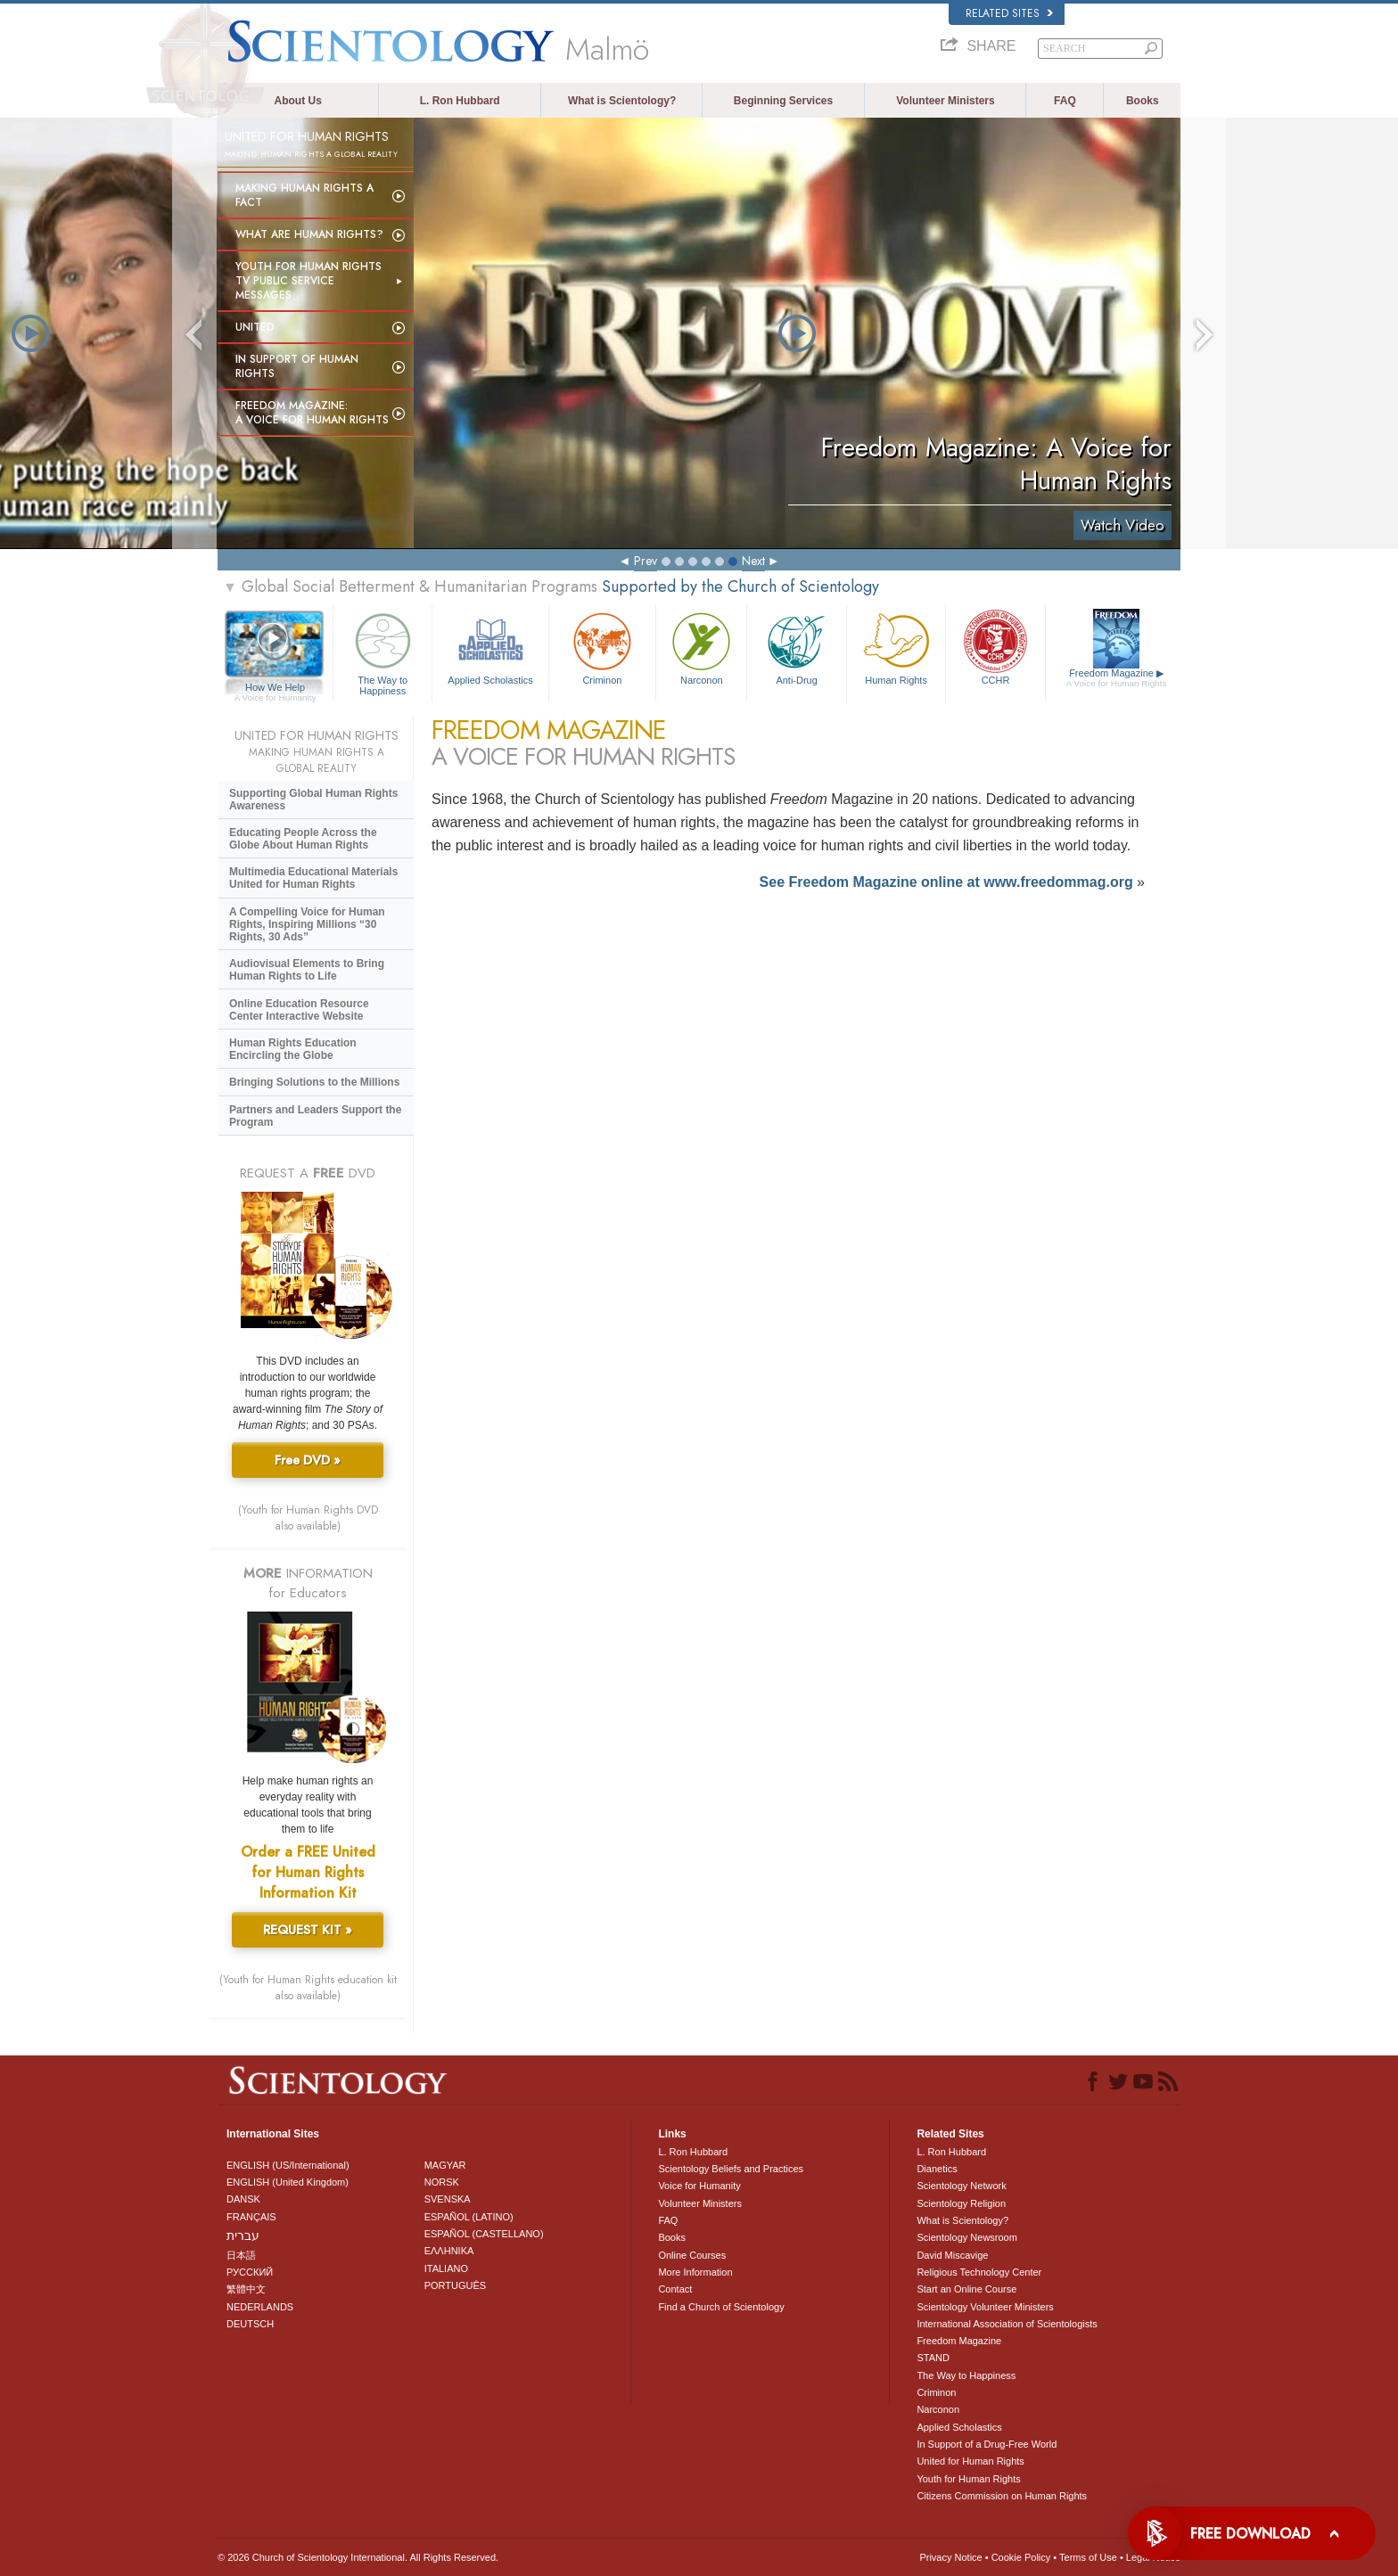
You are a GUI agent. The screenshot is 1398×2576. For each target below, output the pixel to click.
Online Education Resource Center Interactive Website (299, 1009)
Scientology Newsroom (967, 2237)
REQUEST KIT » (307, 1930)
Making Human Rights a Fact (304, 195)
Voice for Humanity (699, 2185)
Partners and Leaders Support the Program (315, 1115)
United (255, 327)
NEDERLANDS (259, 2306)
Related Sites (1009, 13)
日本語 (241, 2255)
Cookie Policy (1021, 2557)
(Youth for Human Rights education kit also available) (308, 1988)
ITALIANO (446, 2268)
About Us (298, 100)
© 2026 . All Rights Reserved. (358, 2557)
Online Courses (692, 2255)
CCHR (995, 646)
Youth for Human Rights (968, 2478)
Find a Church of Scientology (721, 2306)
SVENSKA (447, 2199)
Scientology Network (961, 2185)
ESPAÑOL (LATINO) (469, 2216)
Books (1142, 100)
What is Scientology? (622, 100)
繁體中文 (246, 2289)
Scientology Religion (961, 2203)
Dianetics (937, 2168)
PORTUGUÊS (455, 2285)
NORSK (441, 2182)
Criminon (603, 646)
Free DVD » (308, 1460)
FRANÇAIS (251, 2216)
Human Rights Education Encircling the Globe (293, 1049)
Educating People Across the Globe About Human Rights (303, 838)
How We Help (275, 688)
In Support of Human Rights (296, 366)
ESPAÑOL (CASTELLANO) (484, 2233)
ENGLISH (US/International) (288, 2165)
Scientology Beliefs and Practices (730, 2168)
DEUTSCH (250, 2323)
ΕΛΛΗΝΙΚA (449, 2250)
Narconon (701, 646)
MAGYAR (445, 2165)
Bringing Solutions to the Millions (314, 1082)
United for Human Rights (970, 2461)
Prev (645, 561)
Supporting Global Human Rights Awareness (313, 799)
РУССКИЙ (249, 2272)
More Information (695, 2272)
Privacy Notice (950, 2557)
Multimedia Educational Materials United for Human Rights (313, 878)
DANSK (243, 2199)
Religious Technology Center (979, 2272)
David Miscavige (952, 2255)
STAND (933, 2357)
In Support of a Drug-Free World (987, 2444)
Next (753, 561)
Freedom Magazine (1117, 678)
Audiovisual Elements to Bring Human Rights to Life (306, 969)
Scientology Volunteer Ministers (985, 2306)
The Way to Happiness (382, 651)
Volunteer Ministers (945, 100)
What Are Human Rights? (309, 234)
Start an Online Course (966, 2289)
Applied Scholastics (490, 646)
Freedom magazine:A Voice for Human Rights (312, 413)
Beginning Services (783, 100)
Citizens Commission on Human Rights (1002, 2495)
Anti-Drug (796, 646)
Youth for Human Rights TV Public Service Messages (308, 280)
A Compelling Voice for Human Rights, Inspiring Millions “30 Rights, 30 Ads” (307, 924)
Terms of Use (1088, 2557)
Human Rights (896, 646)
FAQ (1065, 100)
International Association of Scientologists (1007, 2323)
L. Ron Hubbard (460, 100)
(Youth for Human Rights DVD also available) (308, 1518)
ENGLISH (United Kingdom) (287, 2182)
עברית (242, 2235)
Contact (675, 2289)
